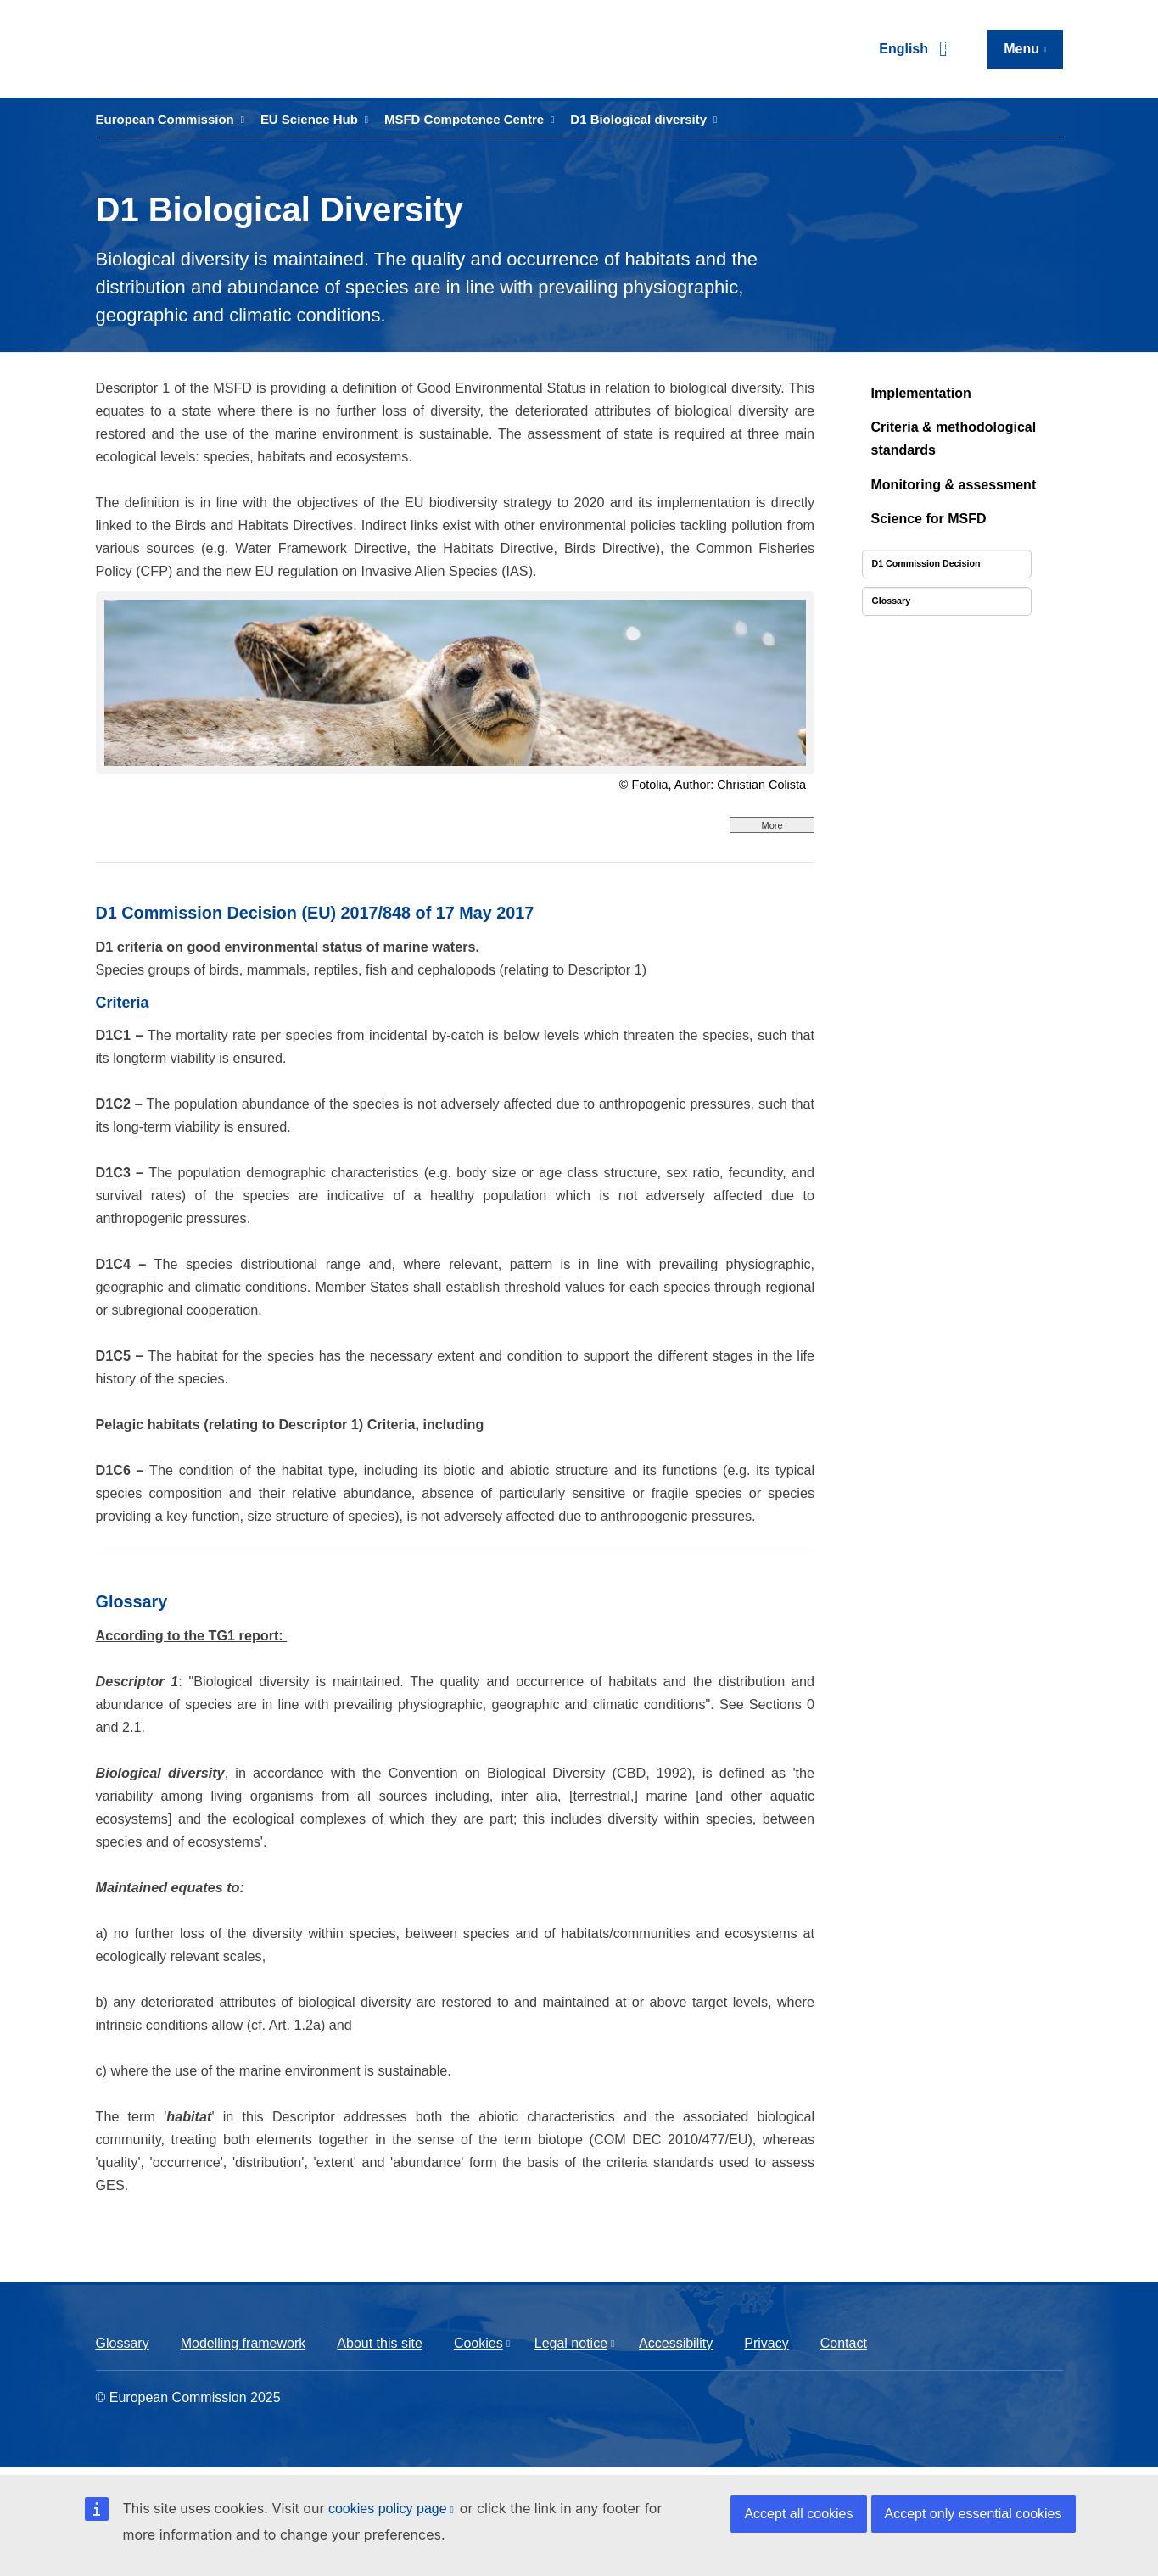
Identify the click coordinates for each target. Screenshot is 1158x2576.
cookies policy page (387, 2508)
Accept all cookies (798, 2513)
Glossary (122, 2343)
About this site (379, 2343)
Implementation (921, 393)
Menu (1021, 49)
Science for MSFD (929, 518)
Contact (843, 2343)
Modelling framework (243, 2343)
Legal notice (570, 2343)
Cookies (478, 2343)
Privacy (766, 2343)
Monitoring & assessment (954, 485)
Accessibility (676, 2343)
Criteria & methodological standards (954, 438)
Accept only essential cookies (973, 2513)
